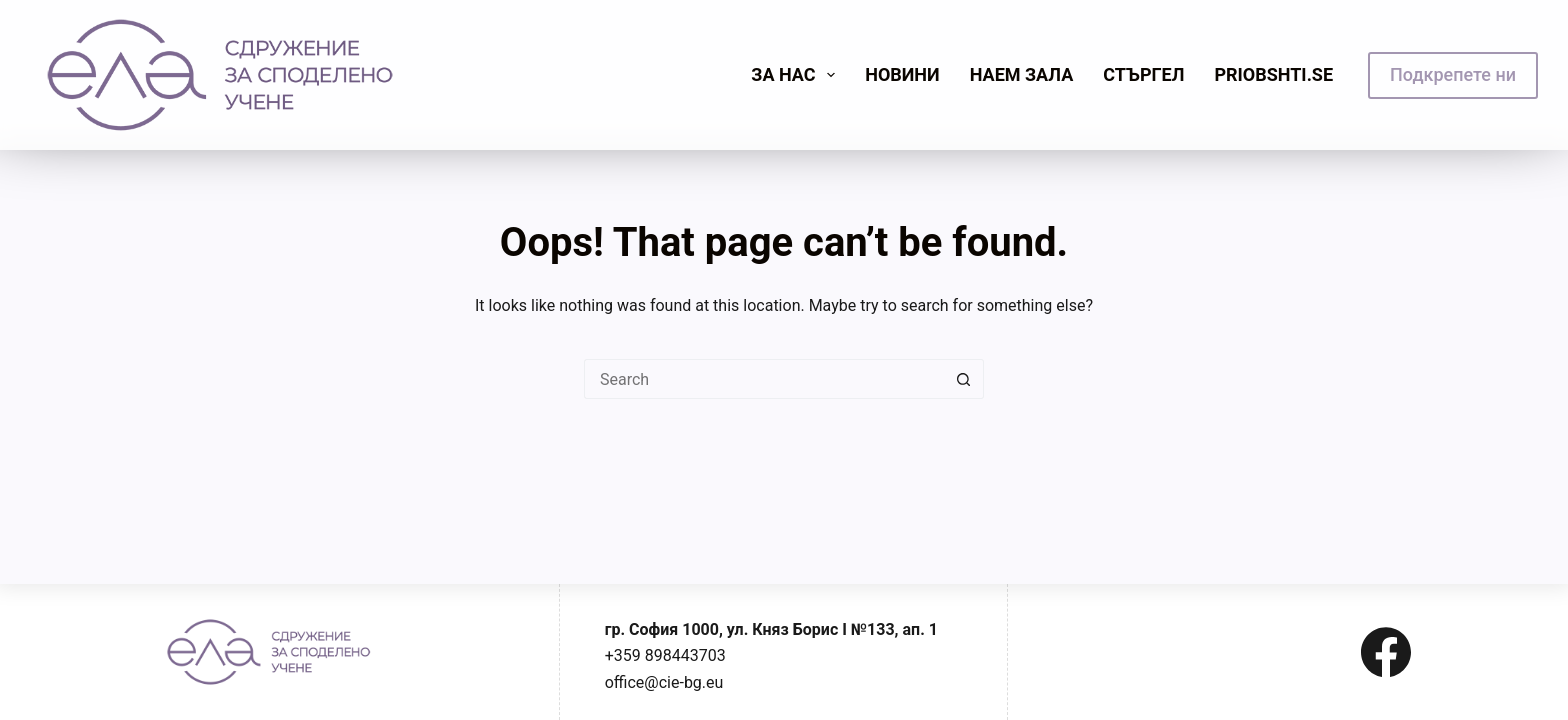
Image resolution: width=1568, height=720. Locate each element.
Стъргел (1143, 74)
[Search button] (964, 379)
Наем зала (1022, 74)
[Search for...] (764, 379)
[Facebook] (1386, 652)
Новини (902, 74)
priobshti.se (1273, 74)
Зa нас (797, 75)
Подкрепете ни (1453, 74)
